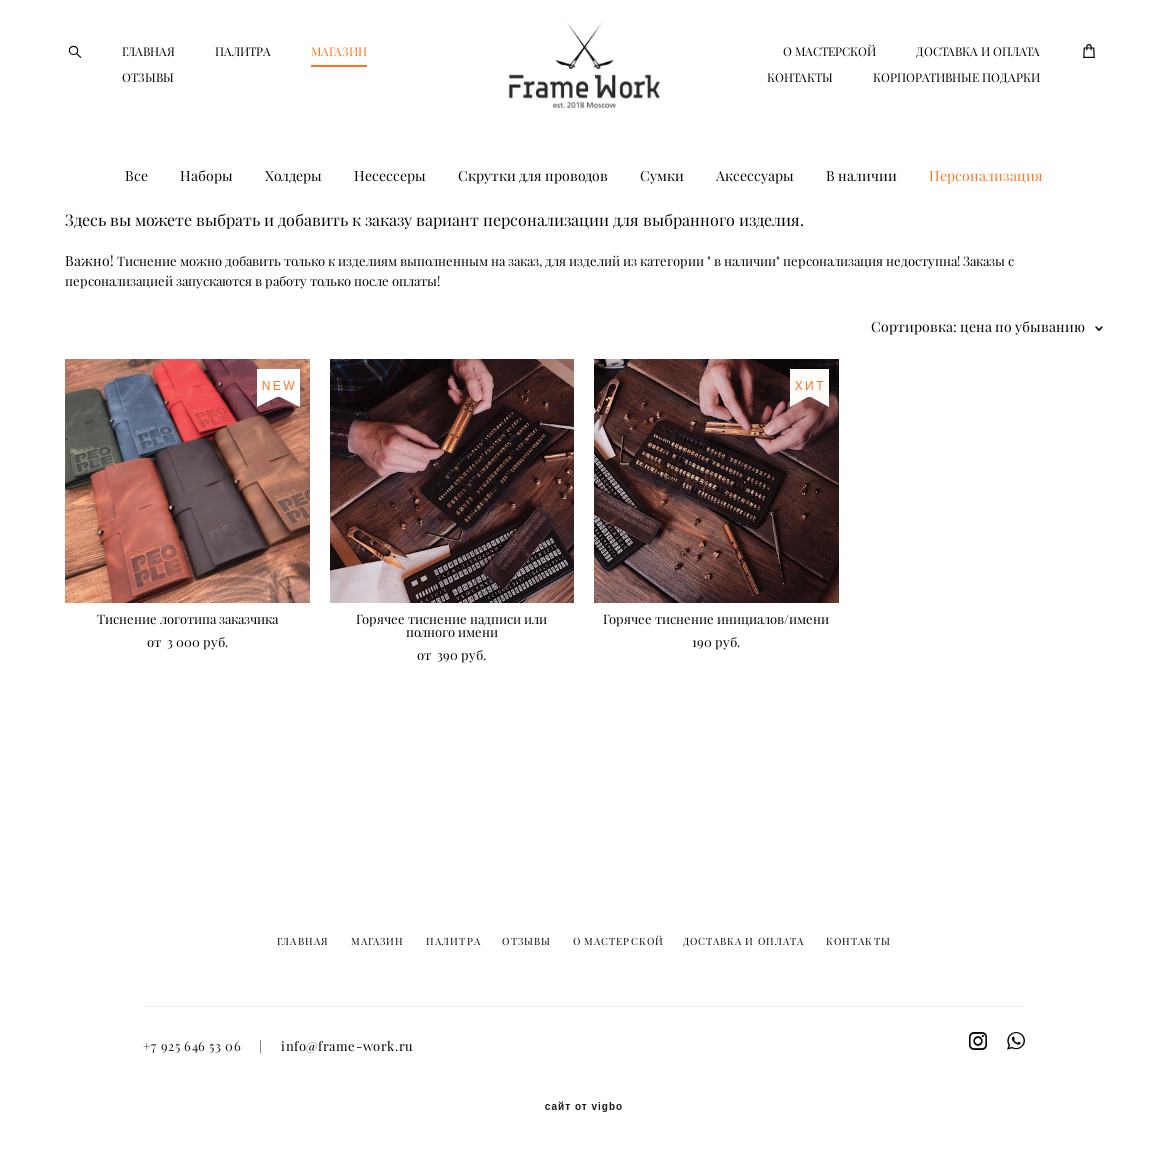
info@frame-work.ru (347, 1047)
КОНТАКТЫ (1007, 94)
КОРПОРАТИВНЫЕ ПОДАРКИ (956, 120)
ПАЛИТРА (243, 81)
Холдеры (293, 236)
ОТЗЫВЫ (244, 107)
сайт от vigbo (584, 1108)
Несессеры (390, 236)
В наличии (861, 236)
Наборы (206, 236)
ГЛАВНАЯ (148, 81)
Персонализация (986, 236)
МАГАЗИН (150, 107)
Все (136, 236)
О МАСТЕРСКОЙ (993, 68)
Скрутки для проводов (533, 236)
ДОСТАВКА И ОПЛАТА (872, 94)
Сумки (662, 236)
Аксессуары (755, 236)
